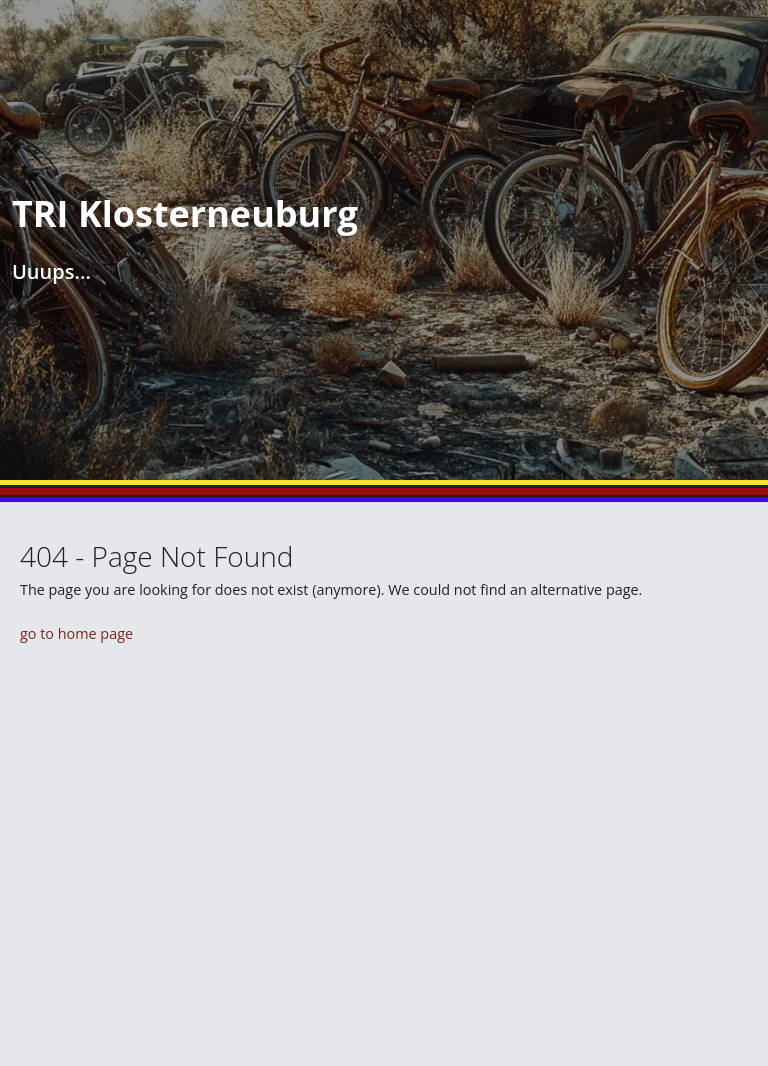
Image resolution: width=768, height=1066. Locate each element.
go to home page (76, 633)
